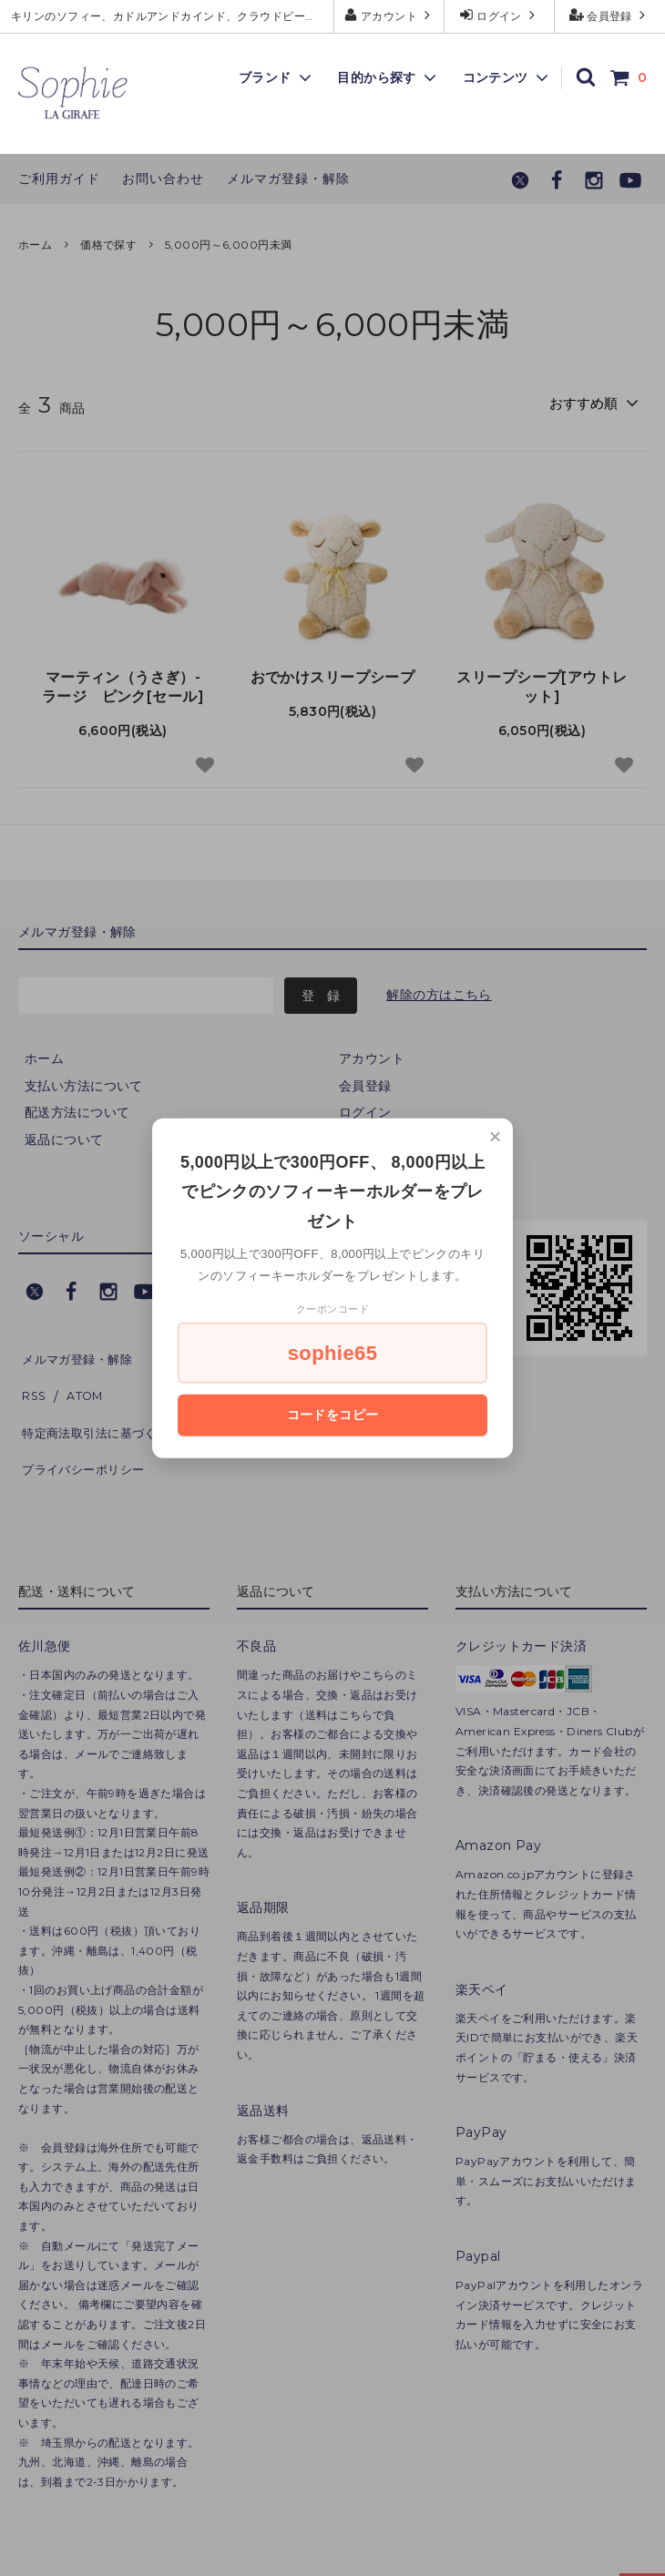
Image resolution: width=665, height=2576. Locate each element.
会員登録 (609, 15)
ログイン (499, 15)
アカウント (389, 15)
